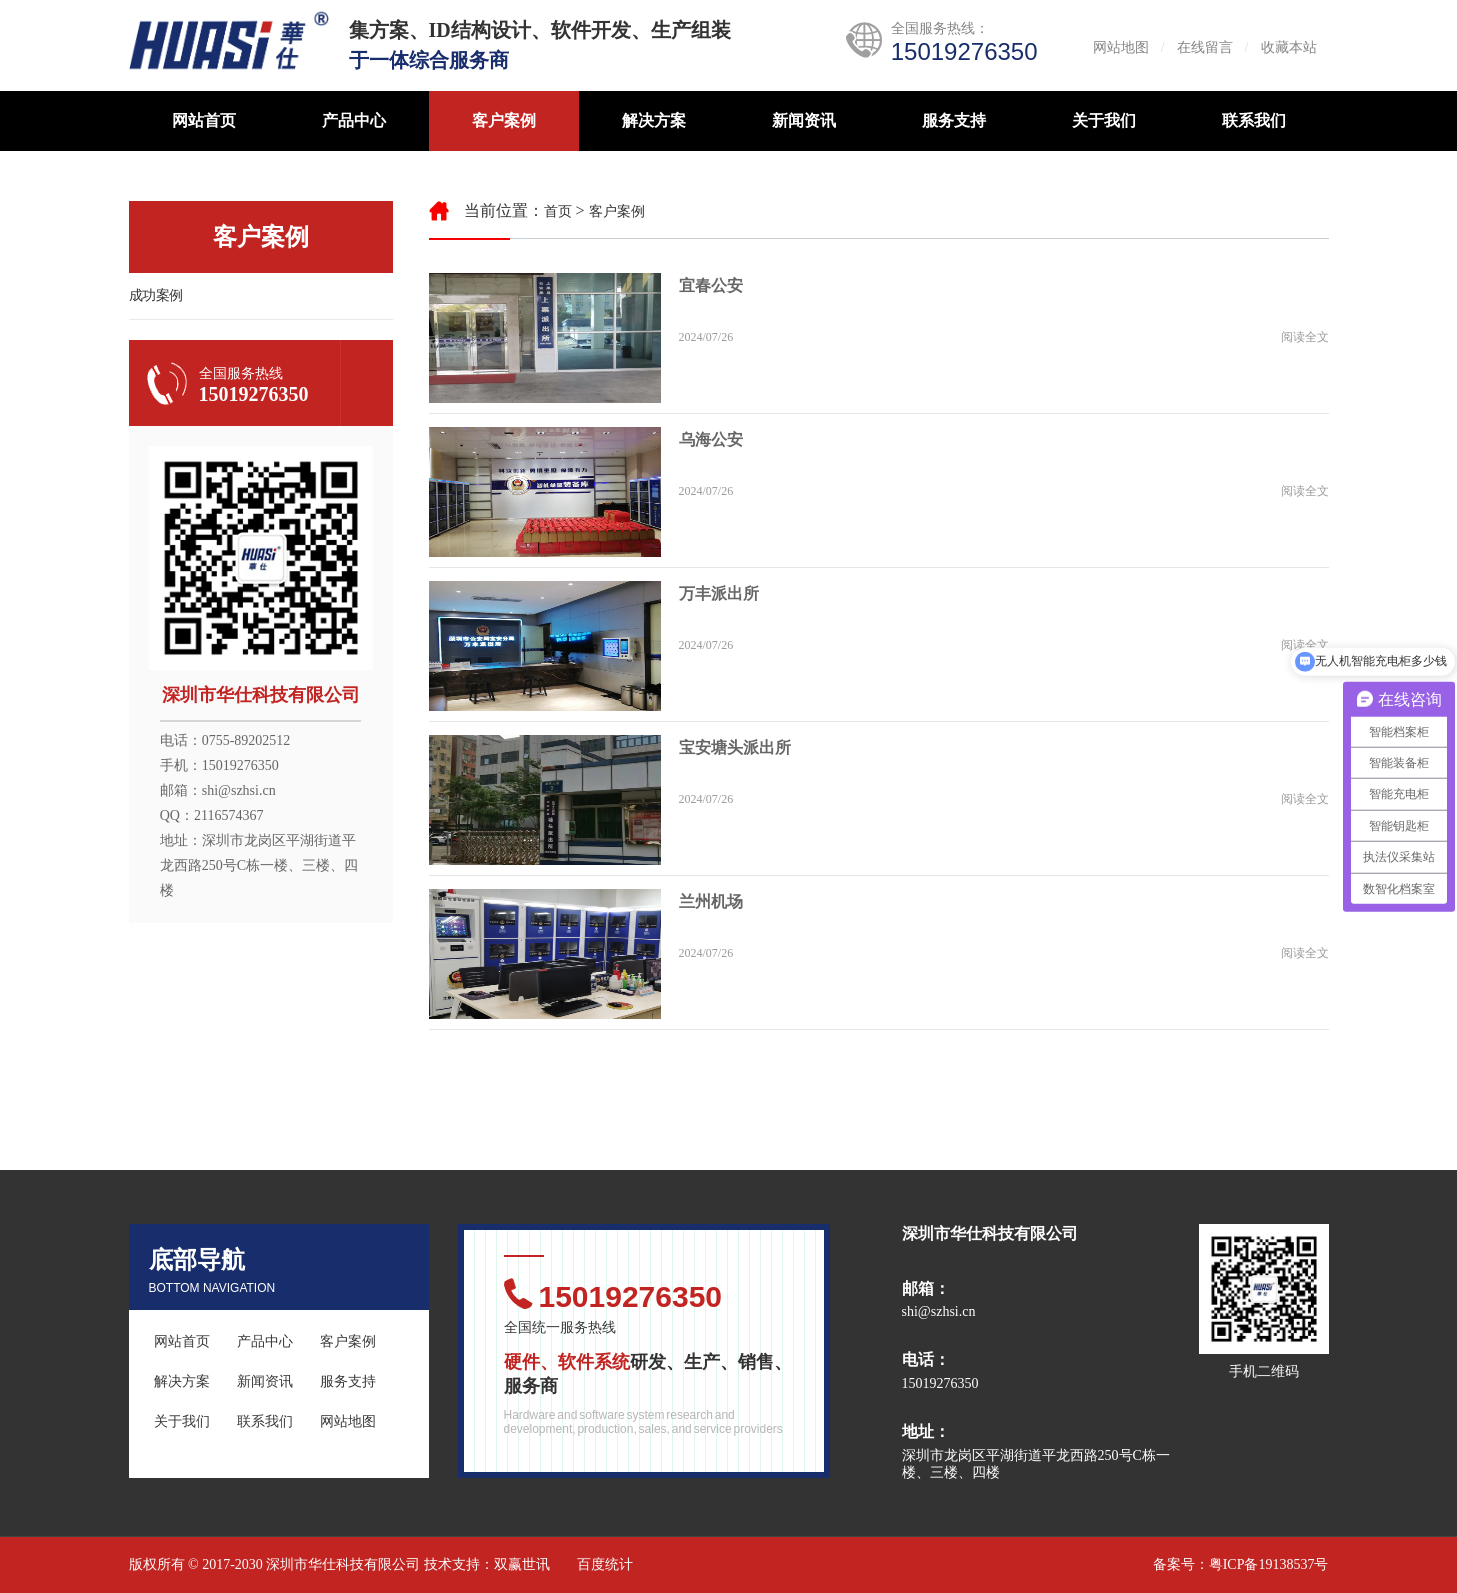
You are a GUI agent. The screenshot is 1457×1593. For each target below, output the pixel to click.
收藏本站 (1289, 47)
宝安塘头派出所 (735, 747)
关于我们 (1104, 120)
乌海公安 (711, 439)
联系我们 (1254, 120)
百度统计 (605, 1564)
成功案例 (156, 295)
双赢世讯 (522, 1564)
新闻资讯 (804, 120)
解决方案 (654, 120)
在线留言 (1205, 47)
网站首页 (204, 120)
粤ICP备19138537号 (1269, 1564)
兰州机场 (711, 901)
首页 (558, 211)
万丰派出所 (719, 593)
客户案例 (504, 120)
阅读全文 (1305, 337)
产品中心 (354, 120)
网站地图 (1121, 47)
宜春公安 (711, 285)
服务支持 (954, 120)
